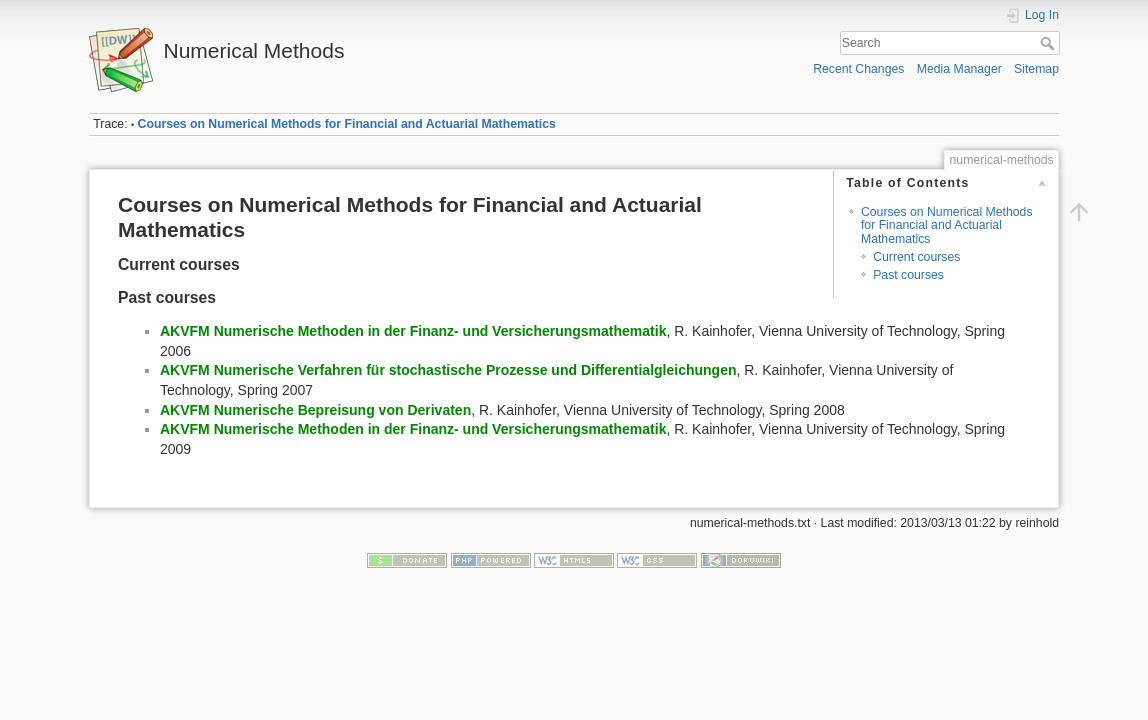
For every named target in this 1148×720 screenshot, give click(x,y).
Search (1049, 43)
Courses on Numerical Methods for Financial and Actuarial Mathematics (347, 124)
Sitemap (1036, 69)
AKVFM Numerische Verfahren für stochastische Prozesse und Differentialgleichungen (448, 370)
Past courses (908, 275)
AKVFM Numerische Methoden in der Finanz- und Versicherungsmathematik (413, 331)
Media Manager (959, 69)
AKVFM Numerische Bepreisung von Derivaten (315, 410)
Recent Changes (858, 69)
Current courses (916, 257)
